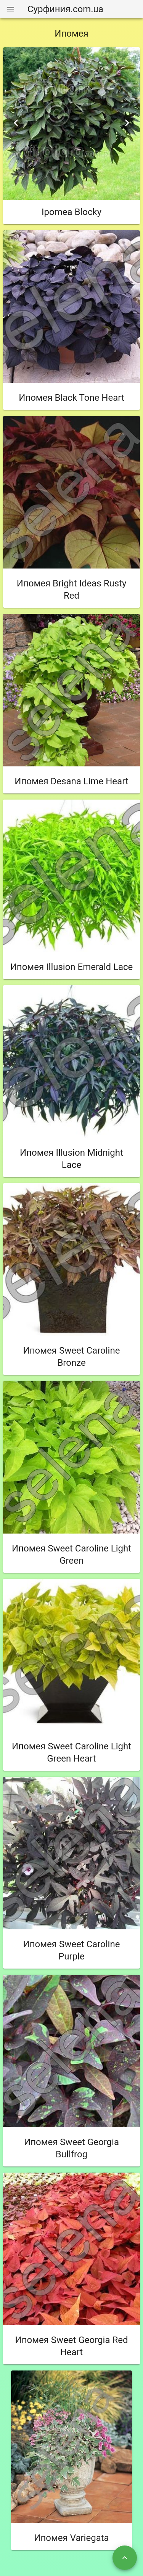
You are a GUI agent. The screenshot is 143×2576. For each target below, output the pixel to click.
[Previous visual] (16, 123)
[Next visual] (127, 123)
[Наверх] (124, 2557)
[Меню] (11, 9)
